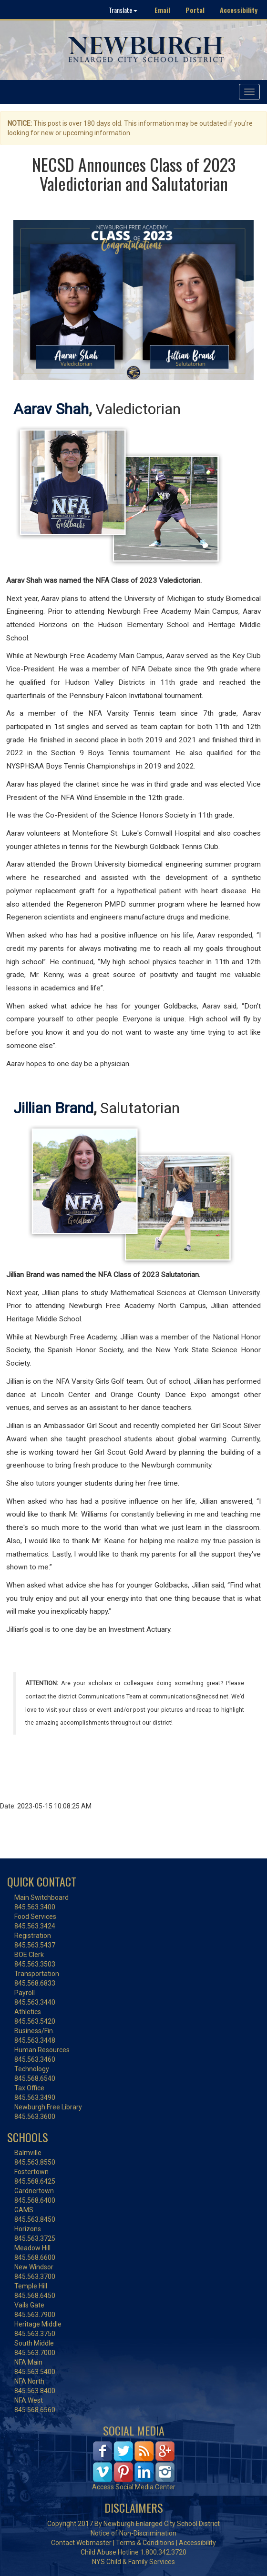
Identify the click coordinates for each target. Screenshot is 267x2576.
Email (162, 10)
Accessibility (238, 10)
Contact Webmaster (81, 2542)
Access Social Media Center (133, 2487)
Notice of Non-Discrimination (133, 2533)
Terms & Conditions (145, 2542)
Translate (123, 10)
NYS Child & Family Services (133, 2562)
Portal (195, 10)
